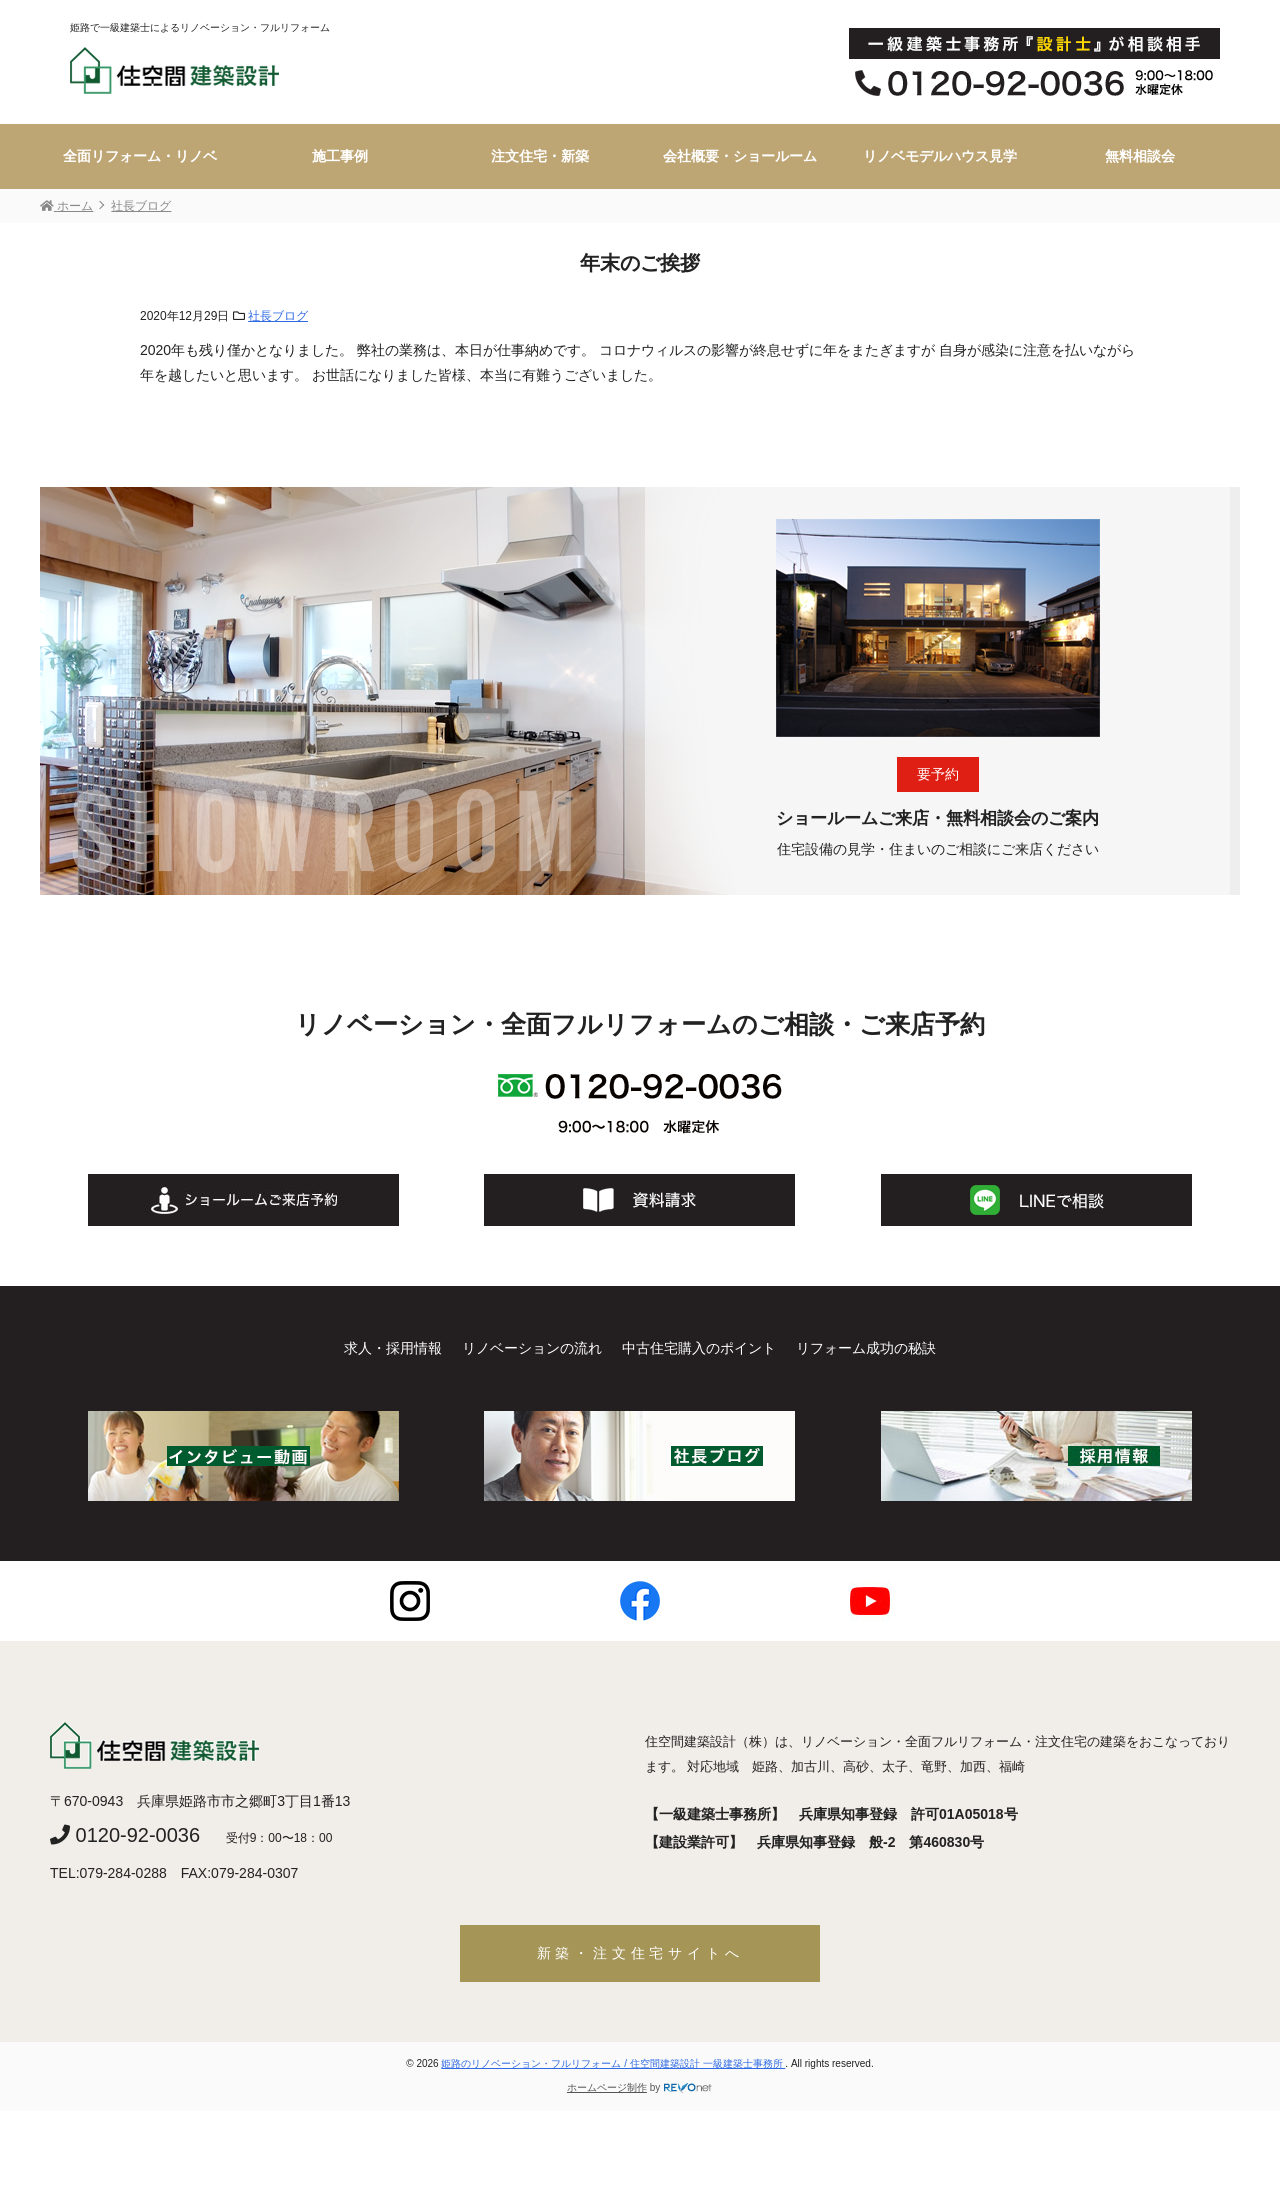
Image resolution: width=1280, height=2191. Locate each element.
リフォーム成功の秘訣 (866, 1348)
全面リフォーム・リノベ (140, 156)
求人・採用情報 (393, 1348)
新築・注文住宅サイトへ (640, 1953)
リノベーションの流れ (532, 1348)
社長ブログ (278, 316)
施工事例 (340, 156)
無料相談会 (1140, 156)
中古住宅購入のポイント (699, 1348)
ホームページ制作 (607, 2087)
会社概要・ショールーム (740, 156)
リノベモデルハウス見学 (940, 156)
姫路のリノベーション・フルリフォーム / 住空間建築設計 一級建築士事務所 (613, 2063)
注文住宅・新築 (540, 156)
